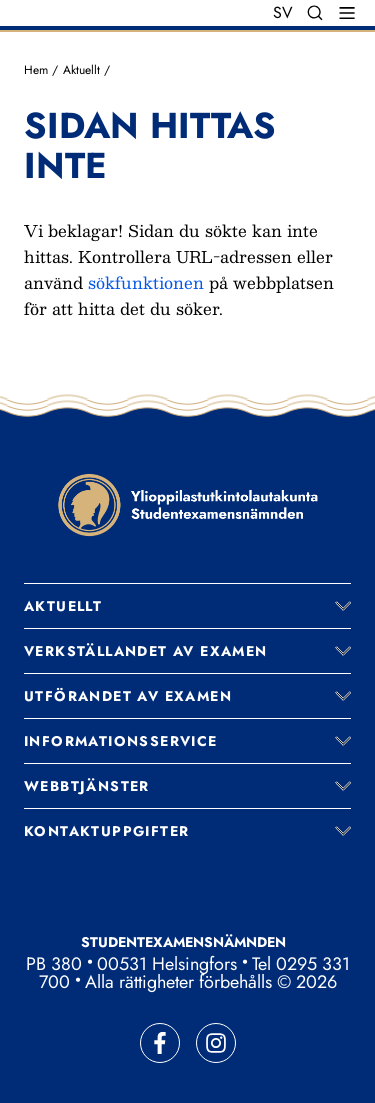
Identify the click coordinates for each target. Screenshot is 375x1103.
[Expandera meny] (343, 606)
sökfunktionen (146, 282)
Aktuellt (81, 70)
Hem (36, 70)
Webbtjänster (87, 786)
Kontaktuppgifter (106, 831)
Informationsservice (121, 741)
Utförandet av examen (128, 696)
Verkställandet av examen (146, 651)
